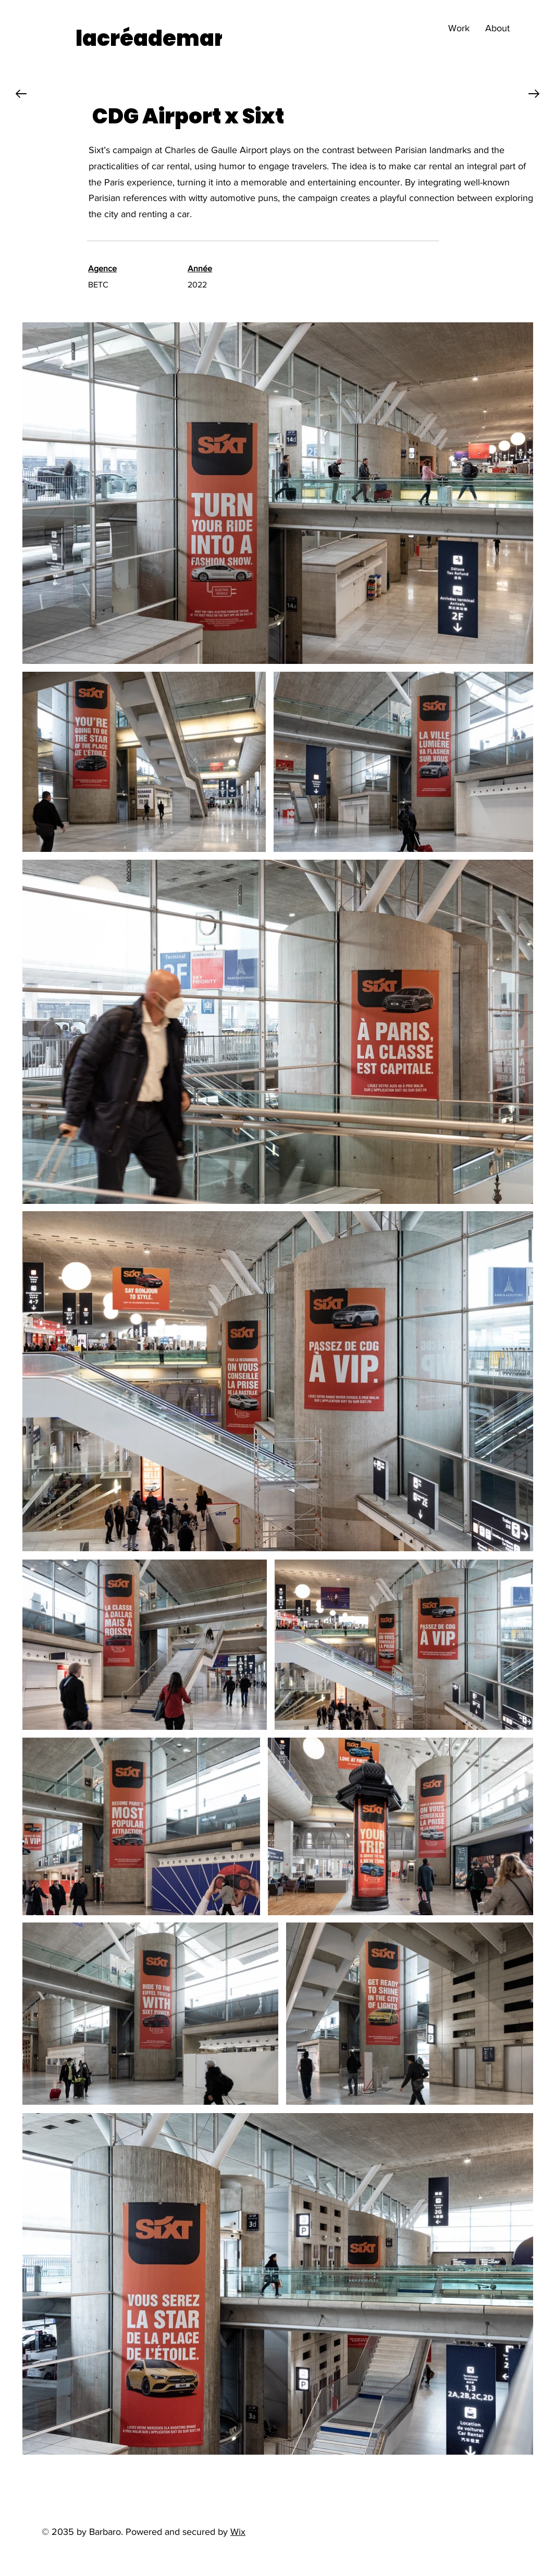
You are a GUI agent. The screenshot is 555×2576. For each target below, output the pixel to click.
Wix (237, 2532)
